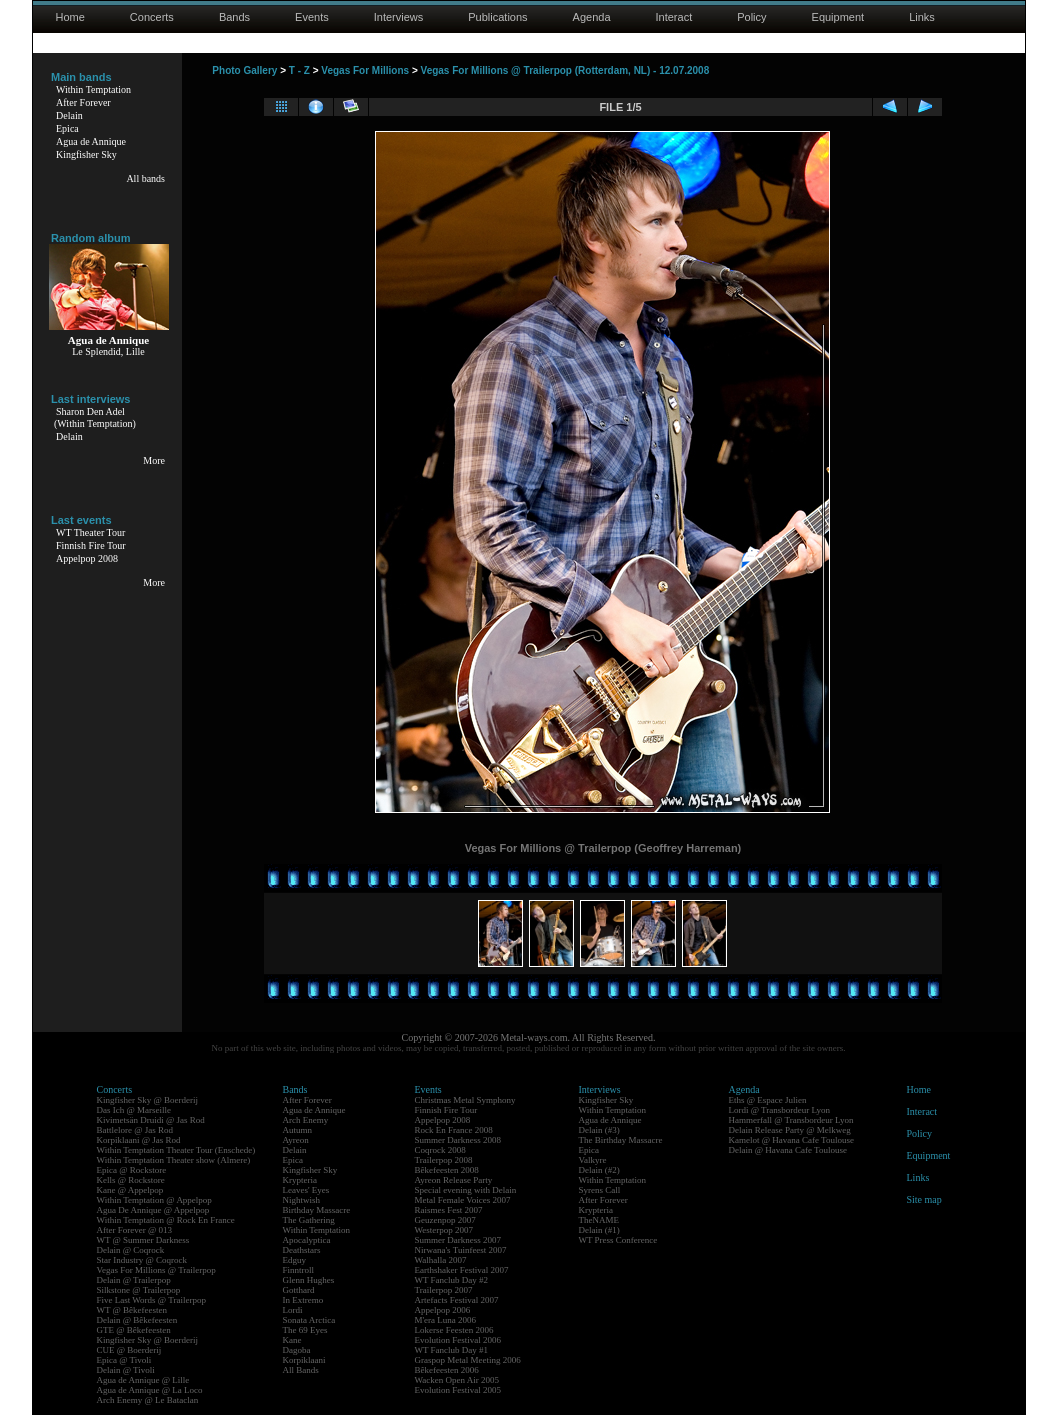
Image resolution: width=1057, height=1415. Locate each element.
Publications (497, 17)
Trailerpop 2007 (444, 1290)
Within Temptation (93, 89)
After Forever (83, 102)
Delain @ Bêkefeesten (137, 1320)
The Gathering (309, 1220)
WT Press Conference (618, 1240)
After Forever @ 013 (135, 1230)
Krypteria (300, 1180)
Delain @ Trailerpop (134, 1280)
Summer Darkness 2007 (458, 1240)
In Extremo (303, 1300)
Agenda (592, 17)
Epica (67, 128)
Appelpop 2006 (443, 1310)
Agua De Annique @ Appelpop (153, 1210)
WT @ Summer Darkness (143, 1240)
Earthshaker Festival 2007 (462, 1270)
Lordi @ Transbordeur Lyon (780, 1110)
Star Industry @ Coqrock (142, 1260)
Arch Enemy (306, 1120)
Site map (924, 1199)
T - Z (299, 70)
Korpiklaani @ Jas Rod (139, 1140)
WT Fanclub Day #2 (452, 1280)
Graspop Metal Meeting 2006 (468, 1360)
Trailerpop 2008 (444, 1160)
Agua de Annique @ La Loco (150, 1390)
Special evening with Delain (466, 1190)
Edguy (295, 1260)
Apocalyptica (307, 1240)
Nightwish (302, 1200)
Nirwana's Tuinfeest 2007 (461, 1250)
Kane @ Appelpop (130, 1190)
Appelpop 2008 (87, 558)
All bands (145, 178)
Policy (751, 17)
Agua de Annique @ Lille (143, 1380)
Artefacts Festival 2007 (457, 1300)
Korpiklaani (304, 1360)
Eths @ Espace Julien (768, 1100)
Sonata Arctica (309, 1320)
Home (70, 17)
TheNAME (599, 1220)
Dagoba (297, 1350)
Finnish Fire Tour (91, 545)
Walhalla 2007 (441, 1260)
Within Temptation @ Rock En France (166, 1220)
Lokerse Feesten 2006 (454, 1330)
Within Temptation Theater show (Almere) (174, 1160)
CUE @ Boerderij (129, 1350)
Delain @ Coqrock (131, 1250)
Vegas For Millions (365, 70)
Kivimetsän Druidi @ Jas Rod (151, 1120)
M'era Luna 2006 (446, 1320)
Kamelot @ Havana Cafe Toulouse (791, 1140)
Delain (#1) (599, 1230)
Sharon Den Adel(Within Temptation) (95, 417)
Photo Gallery (244, 70)
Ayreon (296, 1140)
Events (312, 17)
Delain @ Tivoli (126, 1370)
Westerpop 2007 (444, 1230)
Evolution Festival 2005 (458, 1390)
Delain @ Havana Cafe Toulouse (788, 1150)
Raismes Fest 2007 (449, 1210)
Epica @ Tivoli (124, 1360)
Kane (292, 1340)
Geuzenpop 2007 (445, 1220)
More (154, 460)
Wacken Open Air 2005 (457, 1380)
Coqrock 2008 (440, 1150)
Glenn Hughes (309, 1280)
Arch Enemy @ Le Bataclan (148, 1400)
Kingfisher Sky (86, 154)
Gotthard (299, 1290)
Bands (234, 17)
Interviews (399, 17)
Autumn (298, 1130)
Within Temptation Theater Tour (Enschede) (176, 1150)
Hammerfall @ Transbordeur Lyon (791, 1120)
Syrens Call (600, 1190)
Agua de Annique (91, 141)
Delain (69, 115)
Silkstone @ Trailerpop (139, 1290)
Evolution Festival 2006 (458, 1340)
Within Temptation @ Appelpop (154, 1200)
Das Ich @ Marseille (134, 1110)
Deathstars (302, 1250)
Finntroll (299, 1270)
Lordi (293, 1310)
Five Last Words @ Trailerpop (151, 1300)
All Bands (301, 1370)
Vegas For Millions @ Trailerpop (156, 1270)
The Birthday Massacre (621, 1140)
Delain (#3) (599, 1130)
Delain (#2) (599, 1170)
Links (922, 17)
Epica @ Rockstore (132, 1170)
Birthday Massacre (317, 1210)
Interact (674, 17)
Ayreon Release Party (454, 1180)
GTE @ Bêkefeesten (134, 1330)
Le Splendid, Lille (108, 351)
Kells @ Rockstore (131, 1180)
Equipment (838, 17)
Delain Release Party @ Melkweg (790, 1130)
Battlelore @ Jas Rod (135, 1130)
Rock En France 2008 (454, 1130)
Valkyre (593, 1160)
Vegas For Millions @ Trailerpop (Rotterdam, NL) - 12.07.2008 (565, 70)
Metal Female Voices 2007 (463, 1200)
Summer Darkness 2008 (458, 1140)
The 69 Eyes (305, 1330)
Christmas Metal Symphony (465, 1100)
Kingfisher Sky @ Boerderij (148, 1100)
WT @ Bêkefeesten (132, 1310)
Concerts (152, 17)
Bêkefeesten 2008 (447, 1170)
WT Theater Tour (90, 532)
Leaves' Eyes (306, 1190)
